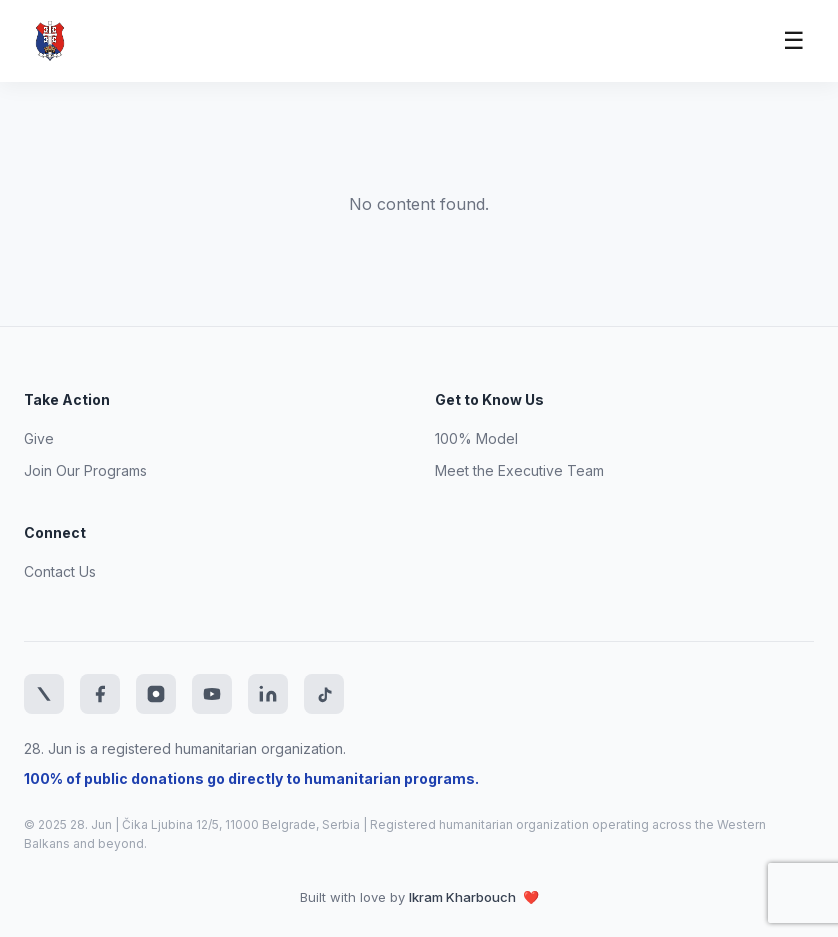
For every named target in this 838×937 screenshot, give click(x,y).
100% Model (476, 438)
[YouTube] (212, 694)
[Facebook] (100, 694)
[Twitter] (44, 694)
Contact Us (60, 571)
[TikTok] (324, 694)
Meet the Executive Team (519, 470)
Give (39, 438)
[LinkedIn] (268, 694)
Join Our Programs (85, 470)
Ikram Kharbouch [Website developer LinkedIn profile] (464, 897)
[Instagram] (156, 694)
